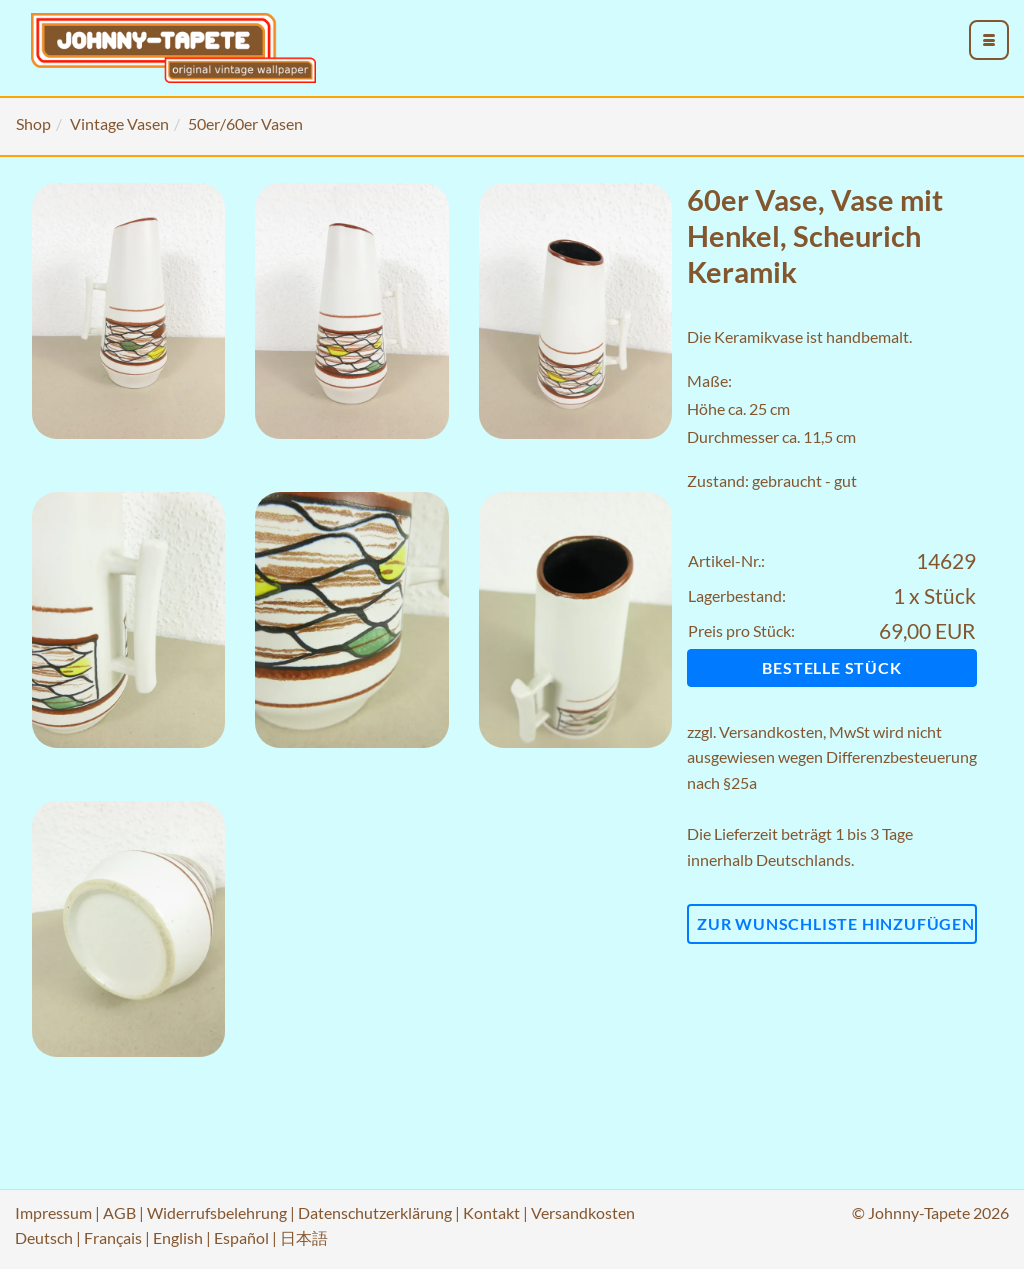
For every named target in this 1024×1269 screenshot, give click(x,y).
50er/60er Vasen (245, 123)
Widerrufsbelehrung (217, 1212)
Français (113, 1237)
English (178, 1237)
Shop (33, 123)
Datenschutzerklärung (375, 1212)
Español (241, 1237)
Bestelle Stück (831, 667)
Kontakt (491, 1212)
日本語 (304, 1237)
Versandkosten (771, 731)
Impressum (53, 1212)
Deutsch (44, 1237)
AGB (119, 1212)
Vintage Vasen (119, 123)
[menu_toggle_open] (989, 40)
